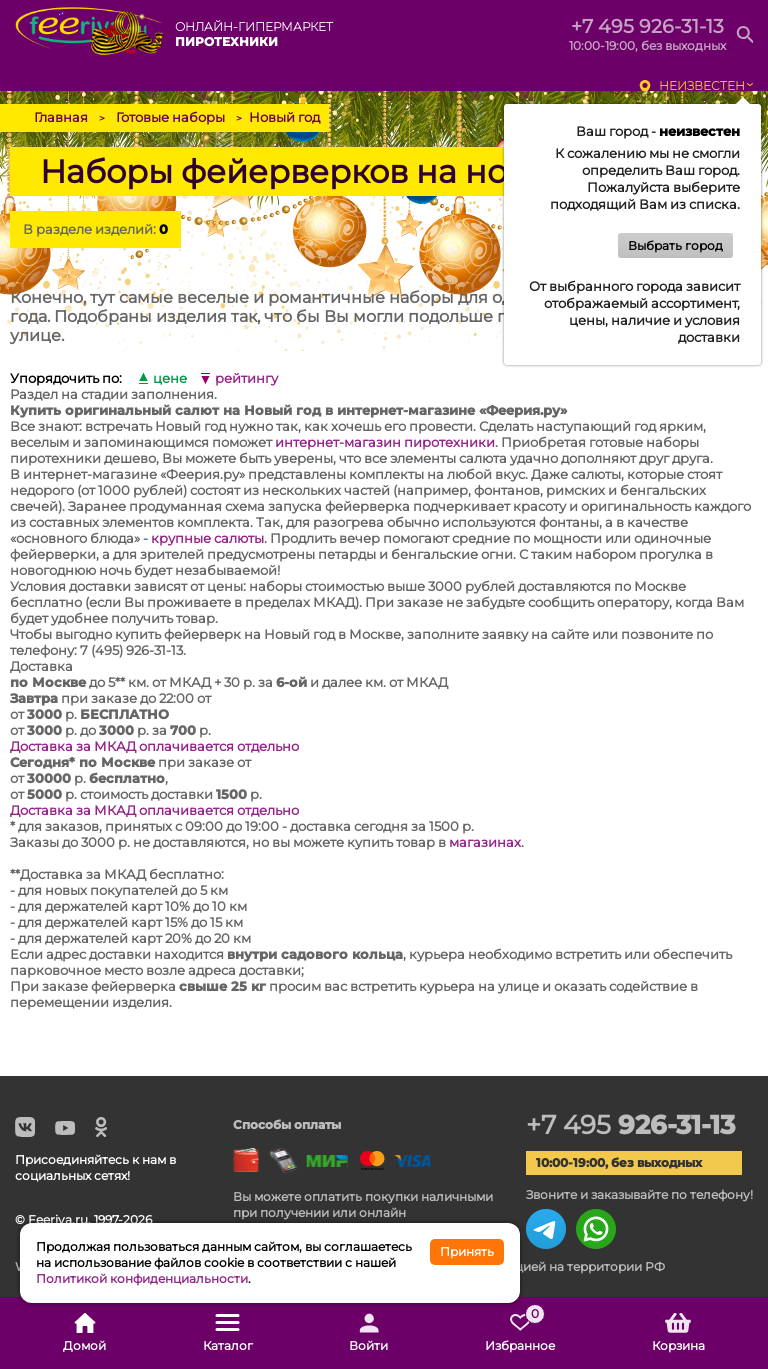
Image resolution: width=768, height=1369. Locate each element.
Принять (467, 1251)
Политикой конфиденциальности (142, 1278)
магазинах (485, 842)
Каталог (228, 1333)
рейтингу (246, 378)
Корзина (678, 1333)
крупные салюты (207, 538)
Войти (368, 1333)
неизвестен (702, 85)
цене (170, 378)
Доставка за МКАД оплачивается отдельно (154, 746)
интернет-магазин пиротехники (385, 442)
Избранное (520, 1333)
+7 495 (630, 1125)
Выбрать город (675, 245)
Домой (84, 1333)
